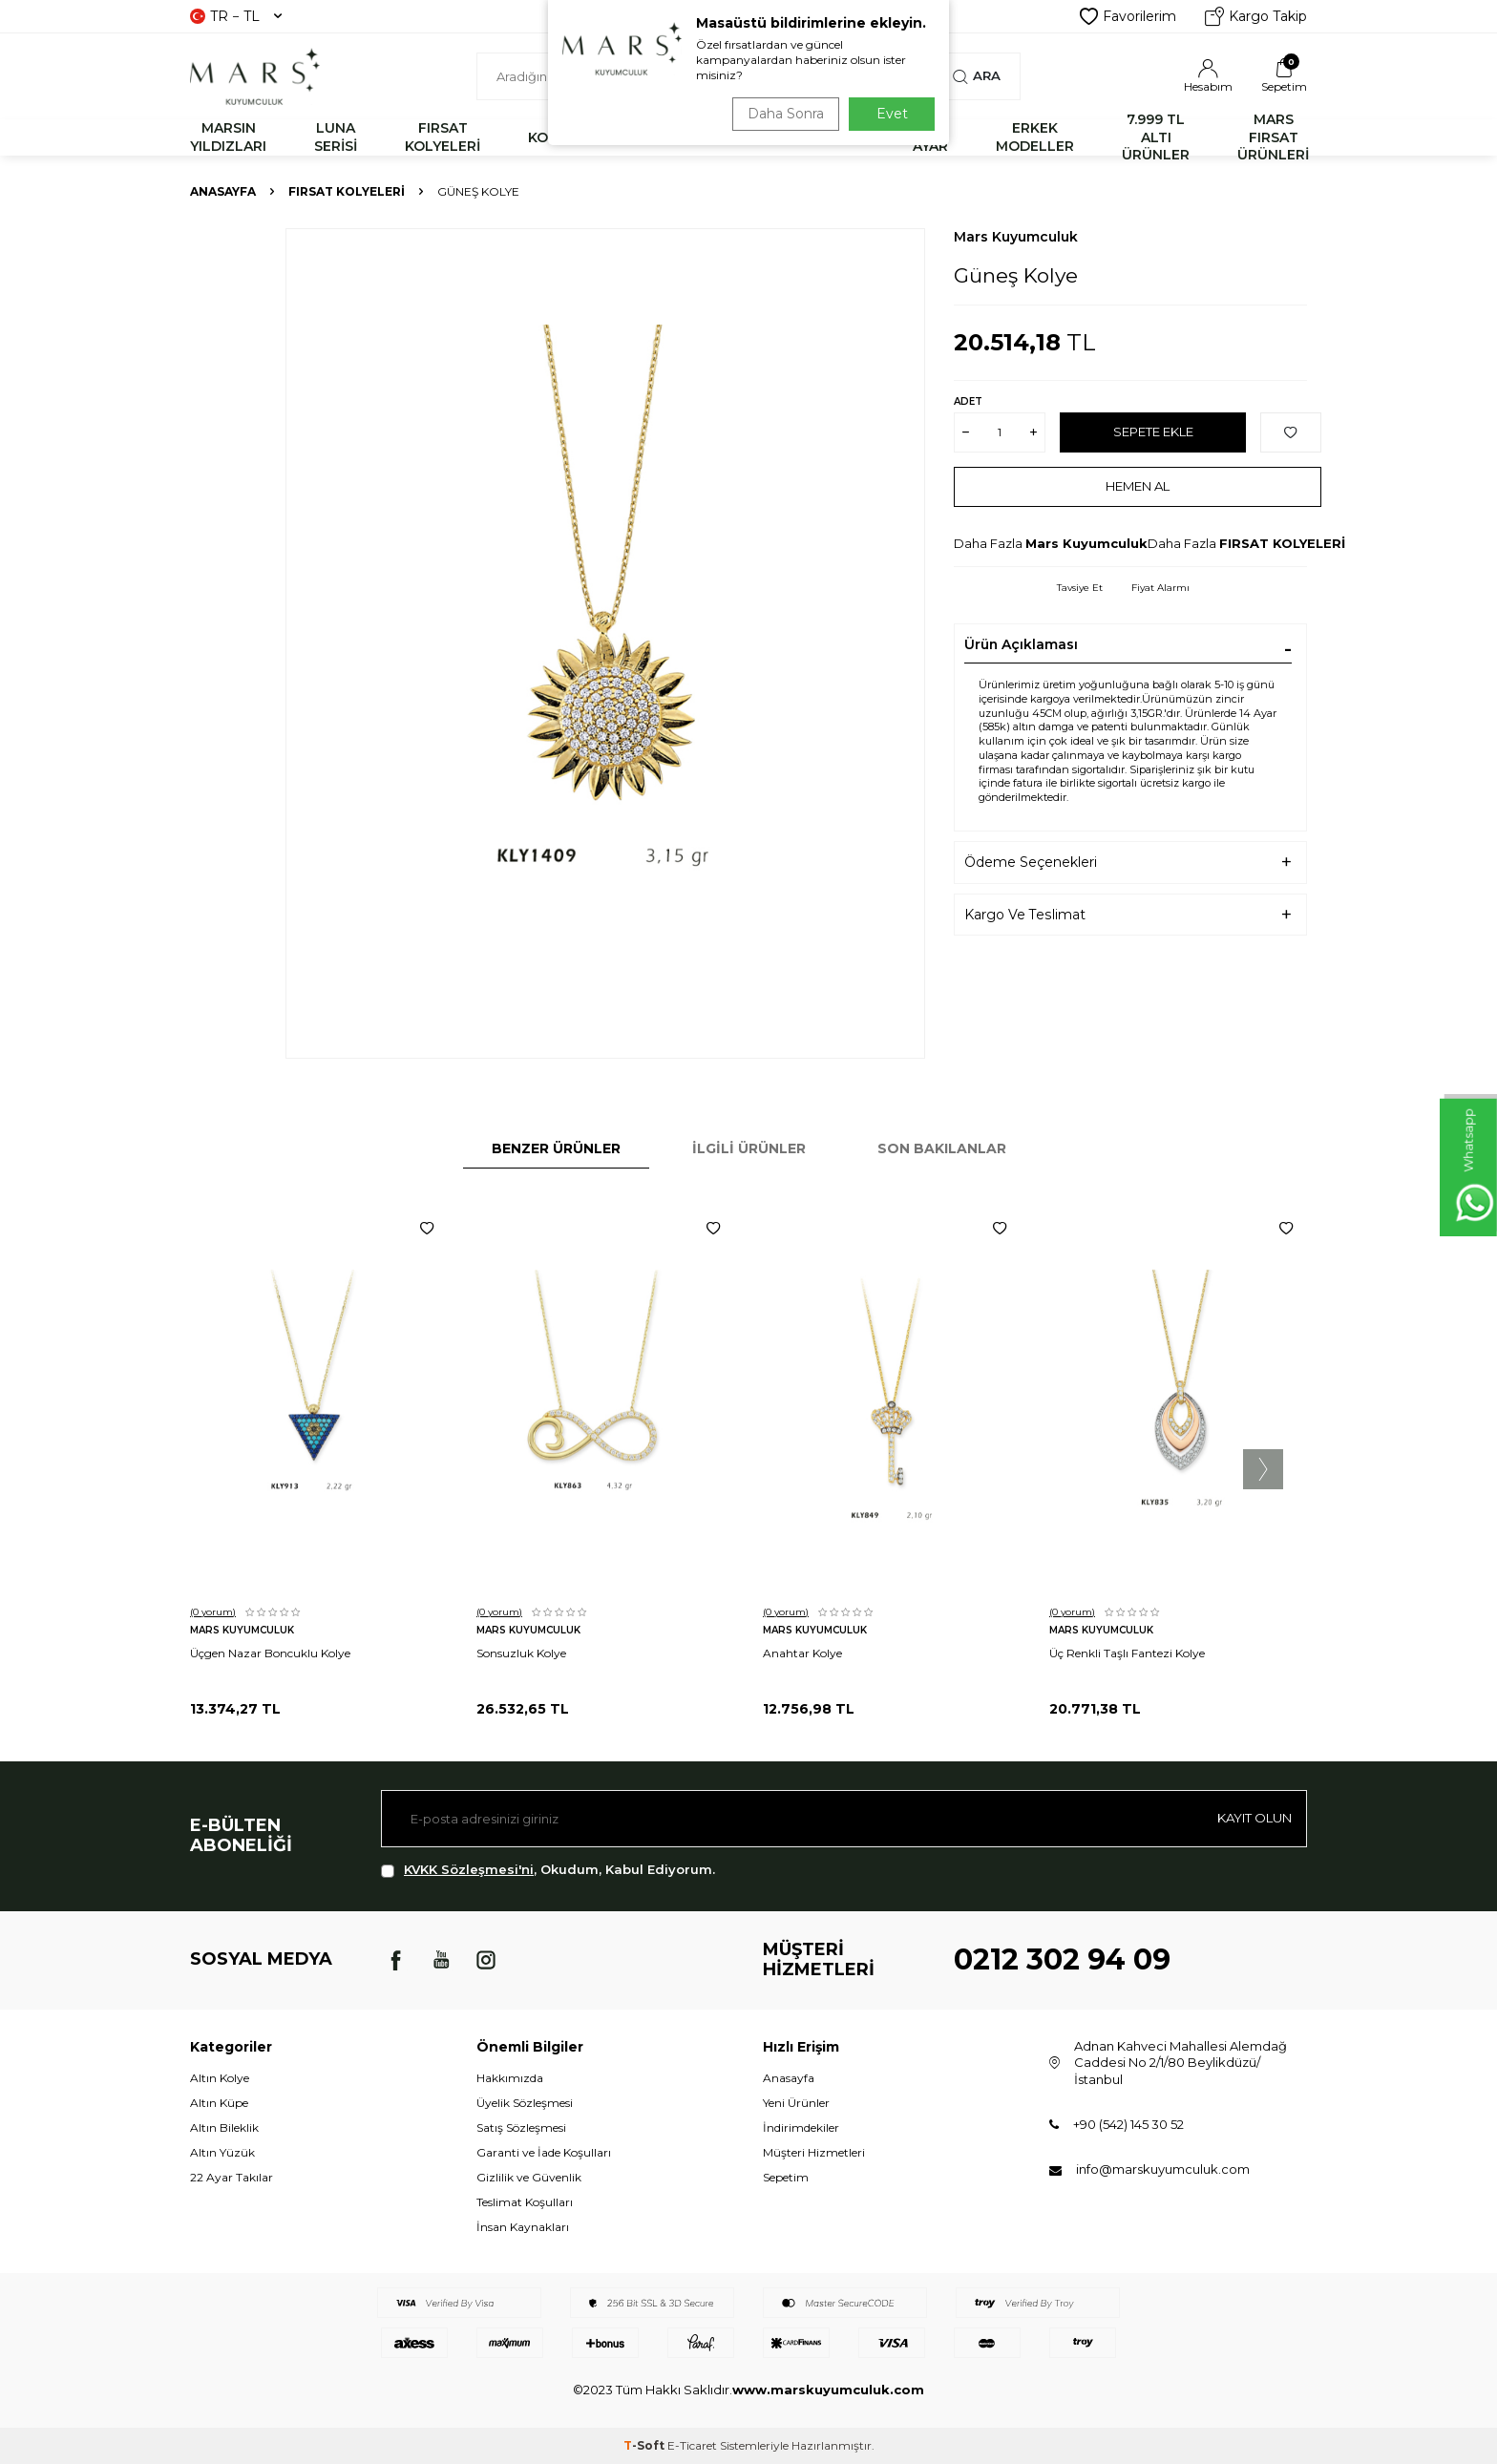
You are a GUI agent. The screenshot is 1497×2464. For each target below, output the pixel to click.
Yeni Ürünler (796, 2102)
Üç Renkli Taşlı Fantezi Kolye (1127, 1653)
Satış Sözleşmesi (521, 2127)
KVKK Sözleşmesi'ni (469, 1869)
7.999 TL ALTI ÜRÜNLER (1156, 137)
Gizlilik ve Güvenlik (528, 2177)
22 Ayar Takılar (231, 2177)
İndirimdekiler (801, 2127)
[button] (1263, 1469)
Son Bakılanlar (941, 1148)
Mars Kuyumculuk (1016, 236)
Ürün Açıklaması (1021, 644)
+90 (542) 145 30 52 (1128, 2124)
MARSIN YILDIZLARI (228, 137)
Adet (968, 401)
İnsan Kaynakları (522, 2227)
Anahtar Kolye (802, 1653)
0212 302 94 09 (1062, 1959)
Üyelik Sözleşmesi (524, 2102)
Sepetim (786, 2177)
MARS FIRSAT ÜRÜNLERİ (1273, 137)
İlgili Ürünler (749, 1148)
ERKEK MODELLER (1035, 137)
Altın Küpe (219, 2102)
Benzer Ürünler (556, 1148)
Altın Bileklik (224, 2127)
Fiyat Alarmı (1160, 587)
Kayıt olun (1249, 1818)
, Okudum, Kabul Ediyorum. (548, 1870)
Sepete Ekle (1153, 431)
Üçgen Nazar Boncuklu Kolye (270, 1653)
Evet (892, 113)
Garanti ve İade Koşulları (543, 2152)
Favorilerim (1128, 16)
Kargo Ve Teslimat (1025, 914)
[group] (605, 643)
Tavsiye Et (1080, 587)
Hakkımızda (509, 2078)
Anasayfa (223, 191)
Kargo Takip (1256, 16)
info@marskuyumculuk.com (1163, 2169)
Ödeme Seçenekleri (1030, 862)
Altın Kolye (219, 2078)
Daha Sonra (781, 113)
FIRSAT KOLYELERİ (442, 137)
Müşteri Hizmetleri (814, 2152)
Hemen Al (1137, 486)
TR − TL (236, 16)
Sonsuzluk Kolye (521, 1653)
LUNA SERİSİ (335, 137)
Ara (976, 76)
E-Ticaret (692, 2445)
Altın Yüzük (222, 2152)
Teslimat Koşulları (524, 2202)
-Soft (645, 2445)
